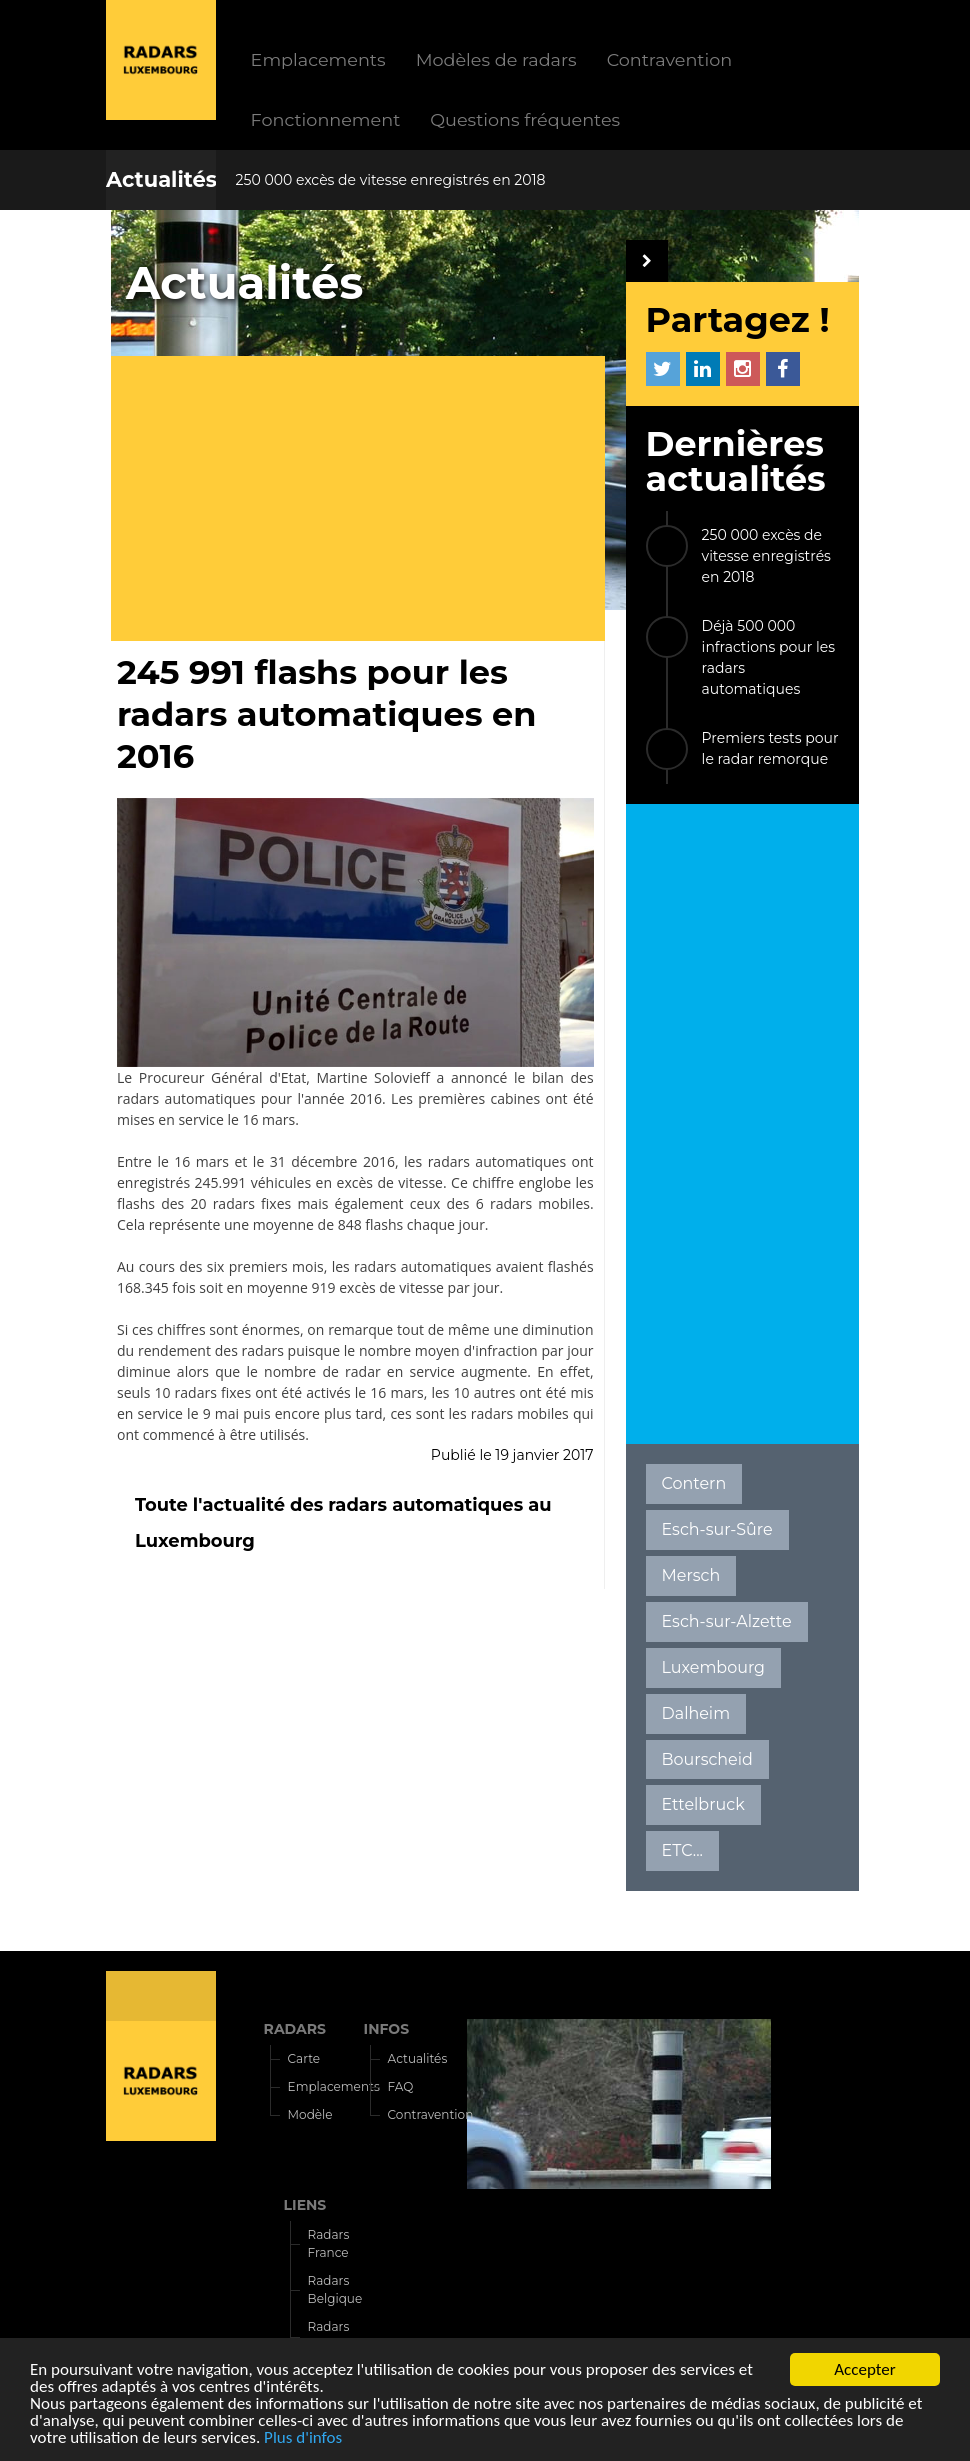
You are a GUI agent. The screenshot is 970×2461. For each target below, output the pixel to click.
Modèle (310, 2114)
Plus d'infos (303, 2438)
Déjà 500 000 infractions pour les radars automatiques (768, 657)
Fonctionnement (326, 119)
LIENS (305, 2205)
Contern (694, 1483)
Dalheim (696, 1713)
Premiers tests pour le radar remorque (770, 748)
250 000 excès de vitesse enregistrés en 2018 (391, 180)
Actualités (161, 179)
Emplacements (318, 59)
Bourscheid (707, 1759)
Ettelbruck (703, 1804)
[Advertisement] (365, 501)
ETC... (682, 1850)
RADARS (295, 2029)
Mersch (691, 1575)
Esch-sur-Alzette (727, 1621)
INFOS (387, 2029)
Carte (304, 2058)
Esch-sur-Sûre (717, 1529)
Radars (160, 1995)
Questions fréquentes (525, 119)
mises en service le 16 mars (206, 1119)
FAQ (401, 2086)
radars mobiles (520, 1413)
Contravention (670, 59)
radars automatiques (186, 1098)
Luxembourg (713, 1667)
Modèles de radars (496, 59)
